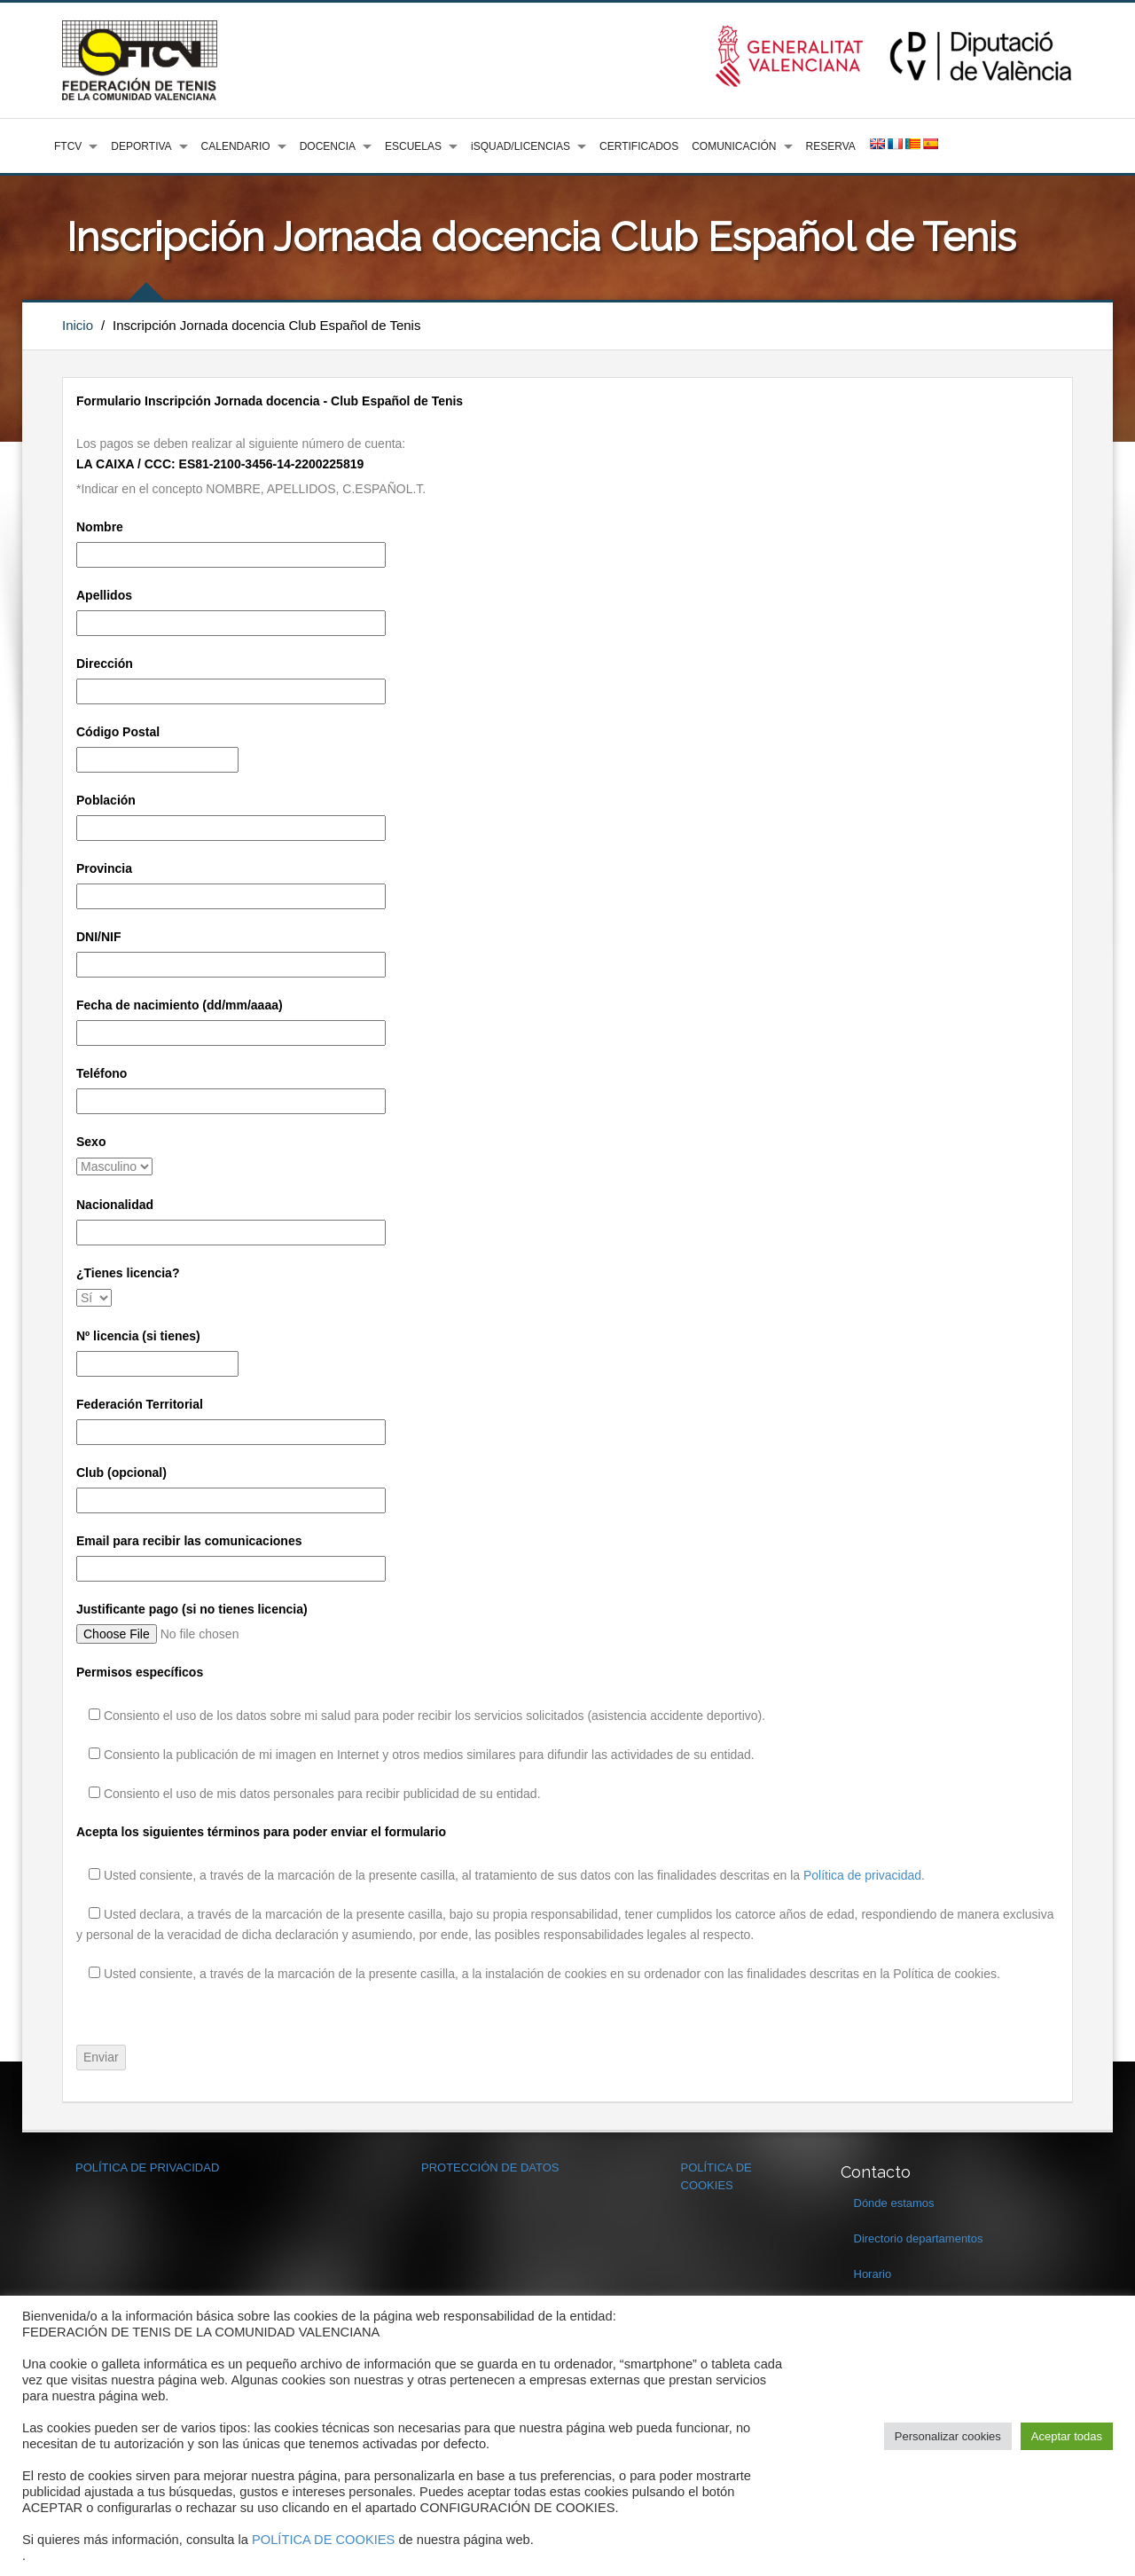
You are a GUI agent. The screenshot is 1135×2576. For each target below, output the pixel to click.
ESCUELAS (413, 146)
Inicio (77, 325)
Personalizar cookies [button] (948, 2436)
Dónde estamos (894, 2203)
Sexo (91, 1142)
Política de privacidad (862, 1875)
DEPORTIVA (141, 146)
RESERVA (831, 146)
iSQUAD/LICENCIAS (520, 146)
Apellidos (104, 595)
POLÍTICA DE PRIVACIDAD (147, 2167)
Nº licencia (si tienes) (138, 1336)
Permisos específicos (139, 1672)
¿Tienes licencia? (127, 1273)
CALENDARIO (235, 146)
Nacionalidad (114, 1205)
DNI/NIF (98, 937)
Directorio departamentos (918, 2238)
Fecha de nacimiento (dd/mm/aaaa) (179, 1005)
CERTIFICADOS (638, 146)
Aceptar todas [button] (1066, 2436)
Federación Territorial (139, 1404)
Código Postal (118, 732)
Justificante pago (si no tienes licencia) (192, 1609)
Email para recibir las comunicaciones (188, 1541)
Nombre (99, 527)
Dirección (104, 663)
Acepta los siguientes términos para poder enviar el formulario (261, 1832)
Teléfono (101, 1073)
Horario (873, 2274)
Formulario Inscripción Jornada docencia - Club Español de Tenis (269, 401)
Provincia (104, 868)
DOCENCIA (328, 146)
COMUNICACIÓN (734, 146)
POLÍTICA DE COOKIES (323, 2540)
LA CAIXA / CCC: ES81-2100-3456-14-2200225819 (220, 464)
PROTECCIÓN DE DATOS (490, 2167)
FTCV (68, 146)
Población (106, 800)
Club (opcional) (121, 1472)
